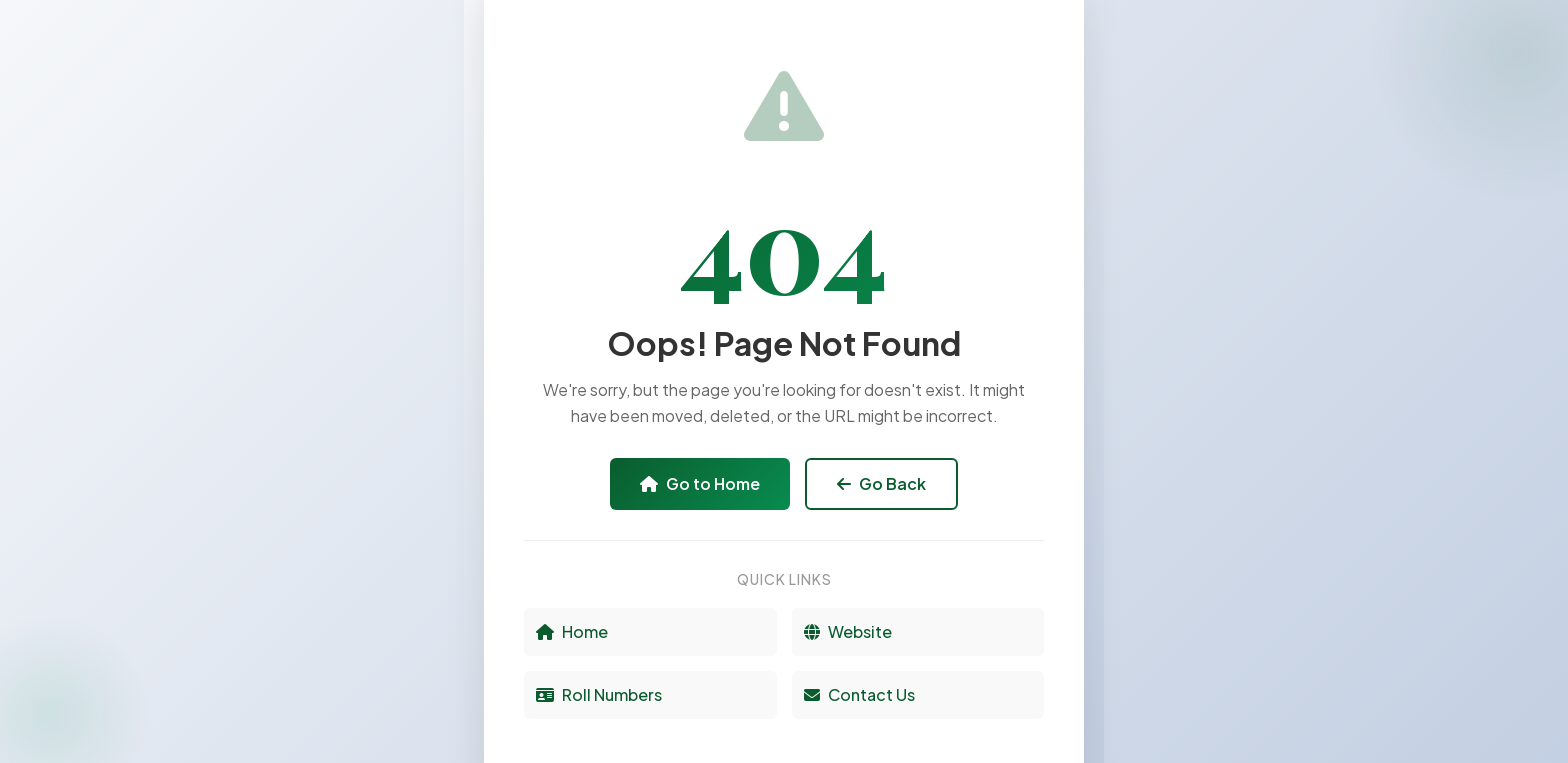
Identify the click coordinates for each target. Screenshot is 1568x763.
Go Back (881, 483)
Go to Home (700, 483)
